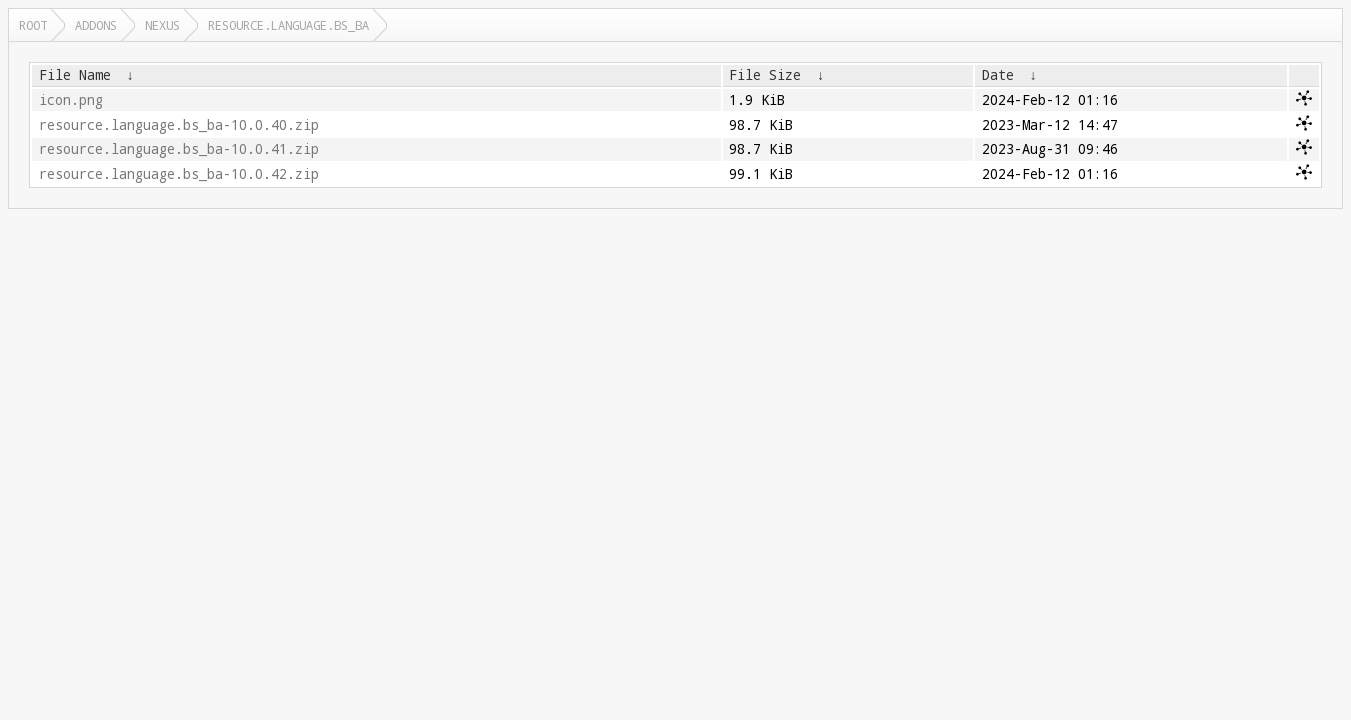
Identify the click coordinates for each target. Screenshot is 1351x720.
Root (33, 25)
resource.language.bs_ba (288, 25)
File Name (75, 75)
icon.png (71, 100)
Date (998, 75)
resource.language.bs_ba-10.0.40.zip (179, 125)
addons (96, 25)
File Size (765, 75)
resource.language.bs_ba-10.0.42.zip (179, 174)
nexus (162, 25)
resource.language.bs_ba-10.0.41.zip (179, 149)
